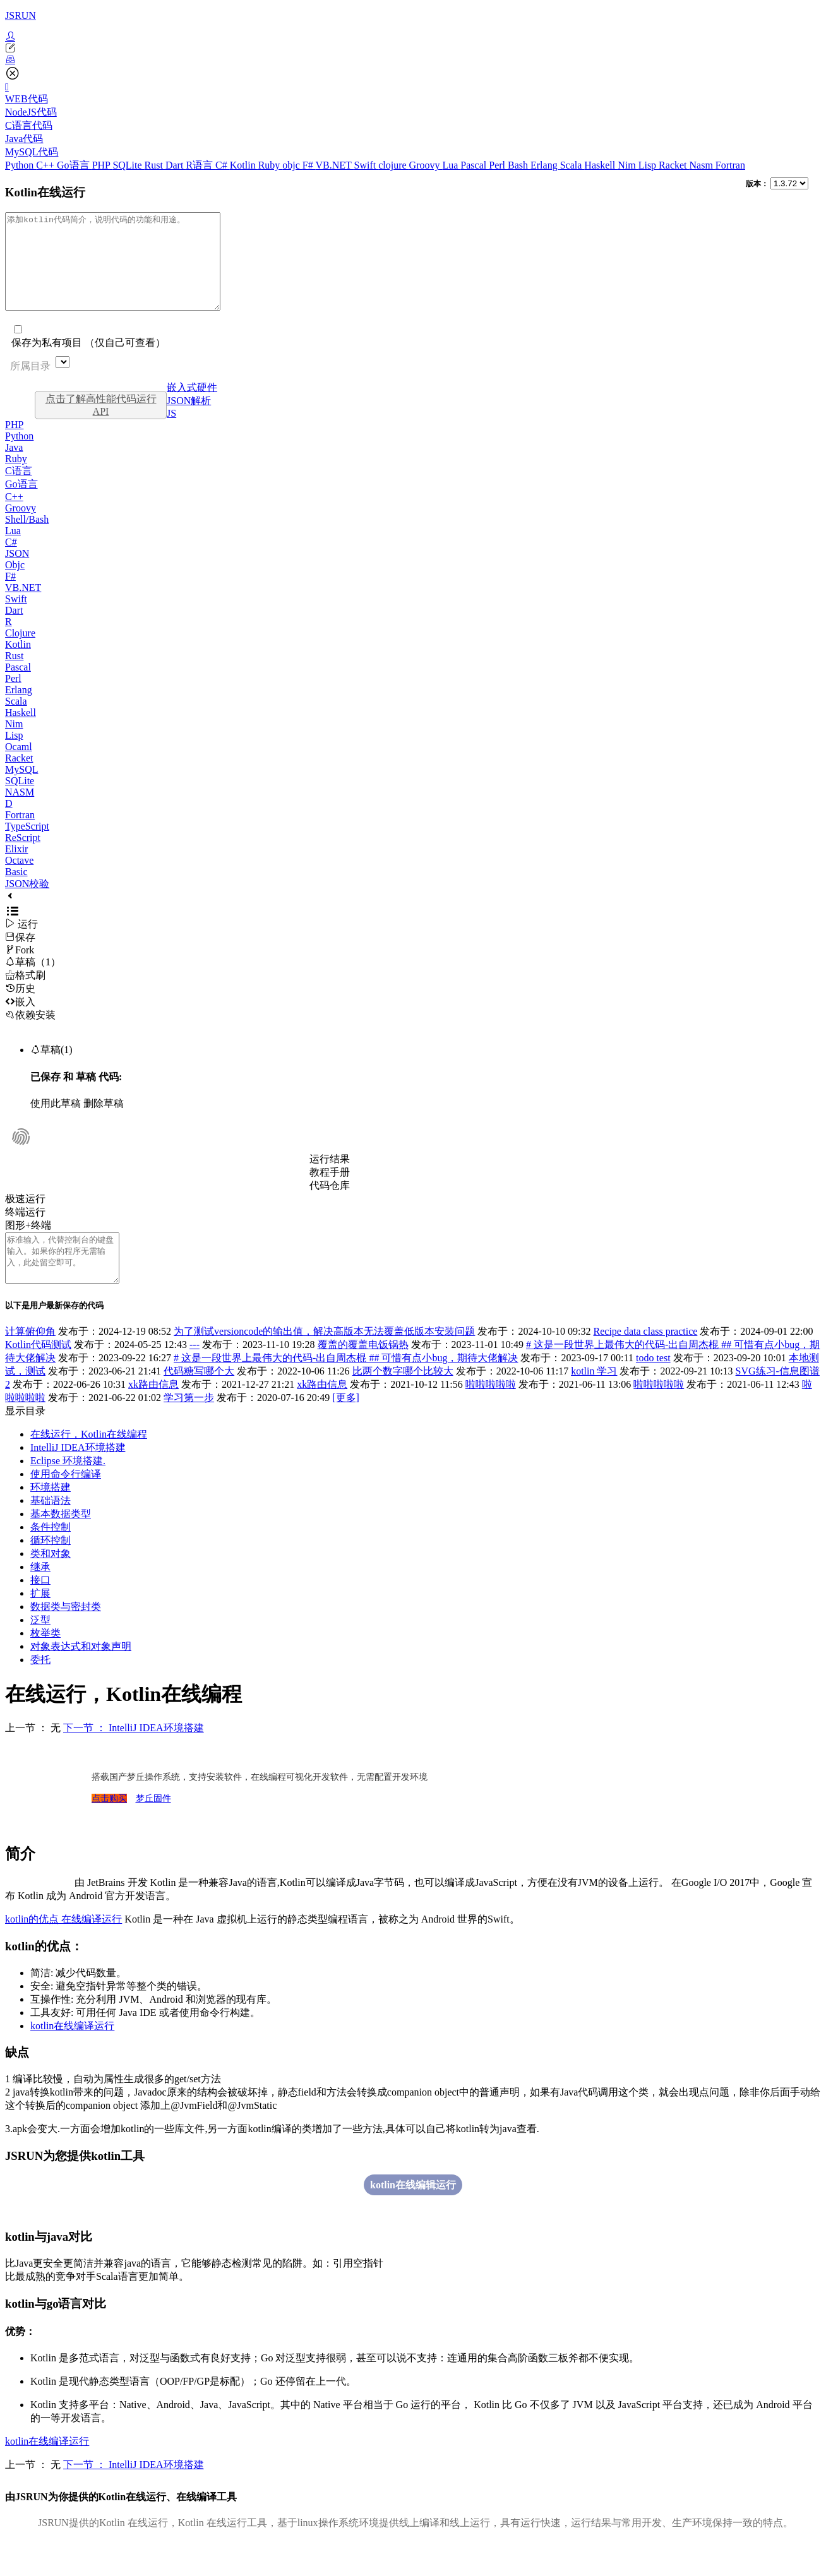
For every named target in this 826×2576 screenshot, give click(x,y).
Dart (175, 165)
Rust (155, 165)
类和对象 (50, 1582)
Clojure (20, 652)
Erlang (545, 165)
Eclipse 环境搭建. (67, 1489)
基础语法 (50, 1529)
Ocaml (18, 765)
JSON (17, 572)
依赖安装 (30, 1034)
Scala (572, 165)
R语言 (200, 165)
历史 (20, 1007)
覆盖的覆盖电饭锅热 (363, 1373)
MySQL (21, 788)
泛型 (40, 1648)
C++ (46, 165)
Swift (366, 165)
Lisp (648, 165)
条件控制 (50, 1555)
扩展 (40, 1621)
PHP (102, 165)
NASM (19, 811)
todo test (653, 1386)
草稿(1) (51, 1068)
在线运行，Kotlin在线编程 (88, 1462)
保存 (20, 956)
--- (194, 1373)
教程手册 (329, 1191)
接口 (40, 1608)
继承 (40, 1595)
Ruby (270, 165)
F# (309, 165)
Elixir (16, 867)
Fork (19, 968)
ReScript (22, 856)
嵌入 (20, 1020)
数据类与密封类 (65, 1635)
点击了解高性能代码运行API (101, 424)
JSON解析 (189, 419)
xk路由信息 (153, 1412)
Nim (628, 165)
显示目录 (25, 1439)
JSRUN (20, 15)
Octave (19, 879)
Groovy (426, 165)
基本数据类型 (60, 1542)
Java (14, 466)
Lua (451, 165)
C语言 (18, 489)
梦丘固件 (153, 1827)
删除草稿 (103, 1122)
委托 (40, 1688)
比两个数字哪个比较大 (402, 1399)
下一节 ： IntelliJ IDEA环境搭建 (133, 1756)
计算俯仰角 (30, 1359)
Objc (15, 583)
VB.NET (334, 165)
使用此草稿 (55, 1122)
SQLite (128, 165)
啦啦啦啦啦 (490, 1412)
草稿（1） (33, 980)
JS (171, 432)
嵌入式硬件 (192, 406)
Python (20, 165)
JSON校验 (27, 902)
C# (222, 165)
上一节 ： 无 (33, 1756)
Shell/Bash (27, 538)
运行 (21, 943)
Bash (519, 165)
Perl (498, 165)
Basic (16, 890)
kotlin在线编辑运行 (413, 2213)
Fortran (730, 165)
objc (292, 165)
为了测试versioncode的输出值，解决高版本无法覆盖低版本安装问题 (324, 1359)
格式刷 (25, 994)
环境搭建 (50, 1515)
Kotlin (244, 165)
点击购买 (109, 1827)
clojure (393, 165)
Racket (674, 165)
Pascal (474, 165)
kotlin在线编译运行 (72, 2054)
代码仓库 (329, 1204)
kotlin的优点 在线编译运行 (63, 1947)
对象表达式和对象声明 (80, 1674)
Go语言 (74, 165)
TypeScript (27, 845)
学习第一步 (189, 1426)
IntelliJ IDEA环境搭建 (78, 1475)
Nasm (702, 165)
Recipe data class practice (646, 1359)
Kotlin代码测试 (38, 1373)
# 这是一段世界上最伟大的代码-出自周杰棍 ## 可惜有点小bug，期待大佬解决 (346, 1386)
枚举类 (45, 1661)
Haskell (601, 165)
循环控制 (50, 1568)
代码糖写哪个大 (199, 1399)
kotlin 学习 (594, 1399)
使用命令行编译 (65, 1502)
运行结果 (329, 1177)
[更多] (345, 1426)
